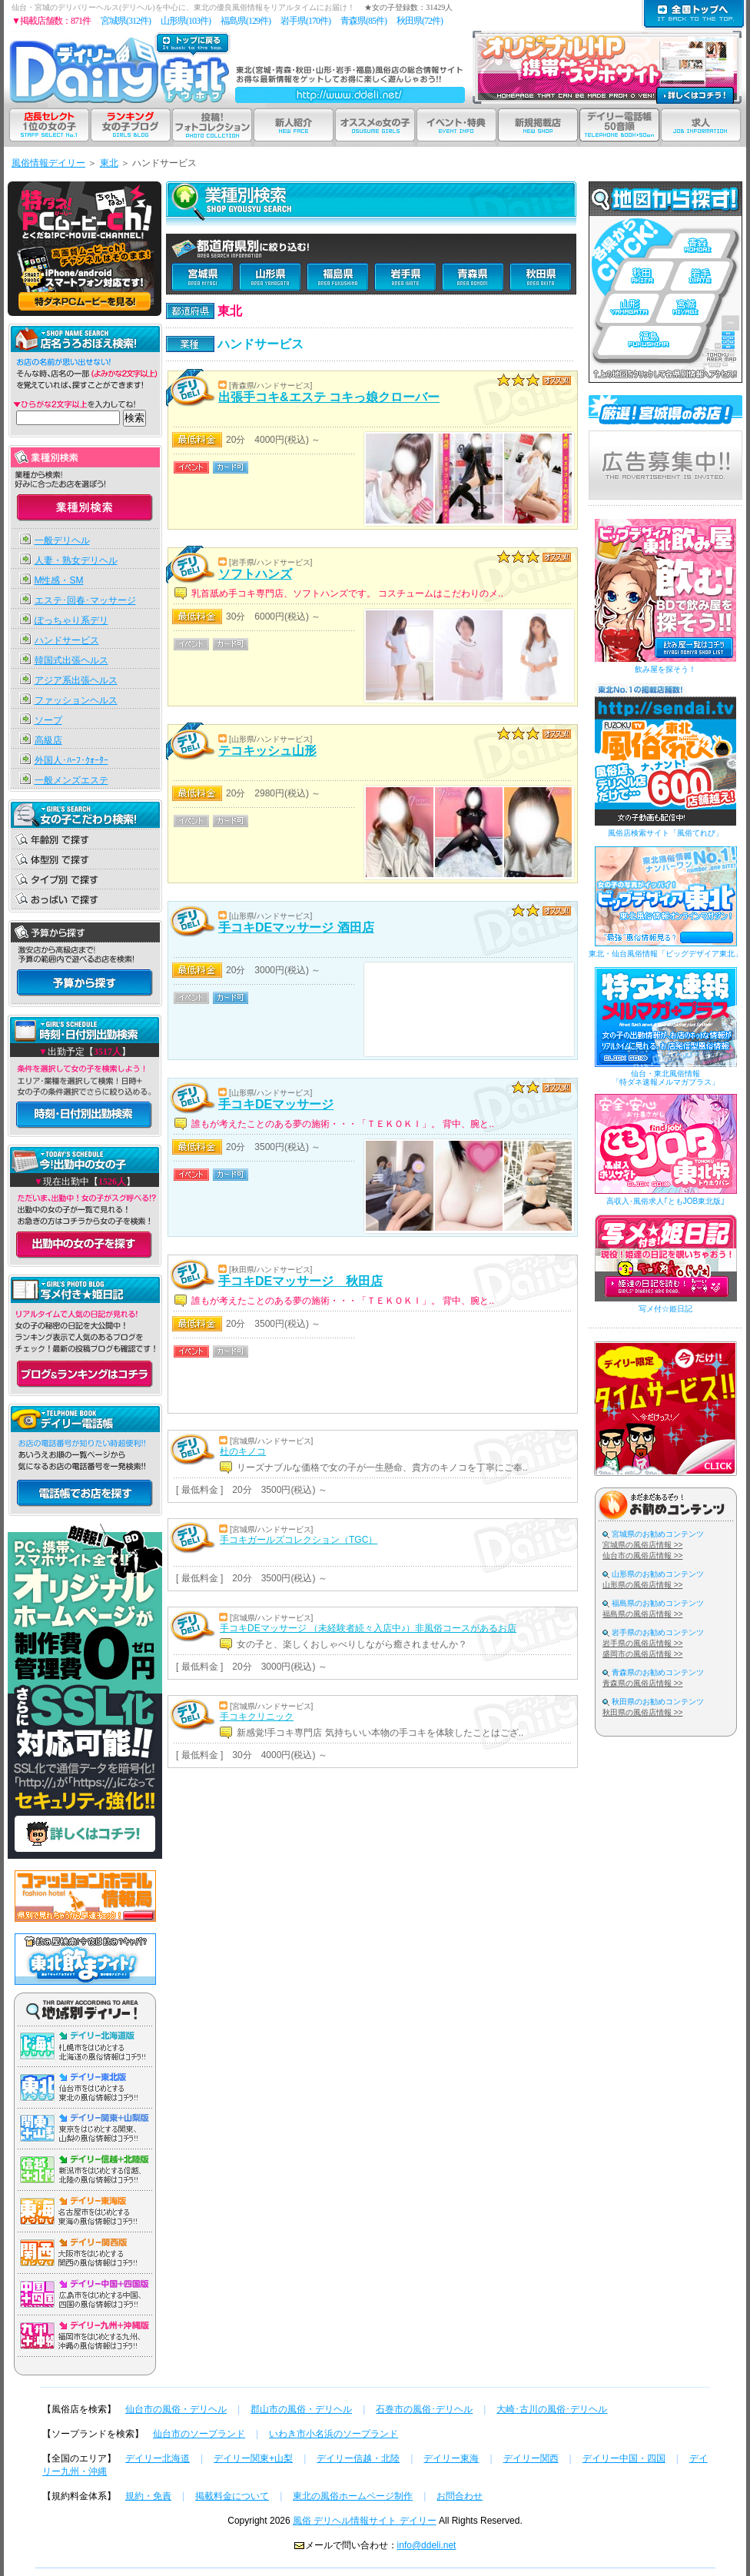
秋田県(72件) (420, 20)
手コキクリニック (257, 1716)
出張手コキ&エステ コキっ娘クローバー (329, 397)
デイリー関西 (531, 2458)
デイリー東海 (451, 2458)
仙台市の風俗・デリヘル (176, 2409)
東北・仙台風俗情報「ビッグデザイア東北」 (665, 953)
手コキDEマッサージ (276, 1104)
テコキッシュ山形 (267, 750)
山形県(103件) (186, 20)
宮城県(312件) (126, 20)
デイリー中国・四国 (623, 2458)
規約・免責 (148, 2496)
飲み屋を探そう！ (665, 669)
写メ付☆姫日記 (665, 1309)
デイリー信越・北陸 (358, 2458)
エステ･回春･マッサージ (85, 600)
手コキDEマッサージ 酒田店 (296, 927)
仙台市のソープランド (199, 2433)
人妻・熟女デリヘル (76, 560)
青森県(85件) (363, 20)
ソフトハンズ (255, 573)
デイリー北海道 (157, 2458)
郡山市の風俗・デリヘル (301, 2409)
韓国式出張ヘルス (71, 660)
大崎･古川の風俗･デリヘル (551, 2409)
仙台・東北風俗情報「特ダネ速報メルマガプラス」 (665, 1077)
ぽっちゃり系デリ (71, 620)
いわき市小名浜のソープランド (333, 2433)
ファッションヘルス (76, 700)
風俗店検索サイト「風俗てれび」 (665, 833)
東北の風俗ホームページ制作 (353, 2496)
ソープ (48, 720)
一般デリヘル (62, 540)
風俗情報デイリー (48, 163)
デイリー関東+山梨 (253, 2458)
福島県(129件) (245, 20)
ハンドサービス (67, 640)
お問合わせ (459, 2496)
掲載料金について (232, 2496)
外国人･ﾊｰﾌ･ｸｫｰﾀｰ (71, 760)
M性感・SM (59, 580)
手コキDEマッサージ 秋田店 (300, 1281)
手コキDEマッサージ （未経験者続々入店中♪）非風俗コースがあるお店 (368, 1628)
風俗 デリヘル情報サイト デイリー (364, 2520)
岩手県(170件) (305, 20)
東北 (109, 163)
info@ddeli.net (426, 2545)
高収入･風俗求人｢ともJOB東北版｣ (665, 1201)
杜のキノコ (243, 1451)
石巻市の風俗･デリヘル (424, 2409)
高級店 (48, 740)
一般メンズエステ (71, 780)
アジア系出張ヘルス (76, 680)
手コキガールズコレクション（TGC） (298, 1539)
